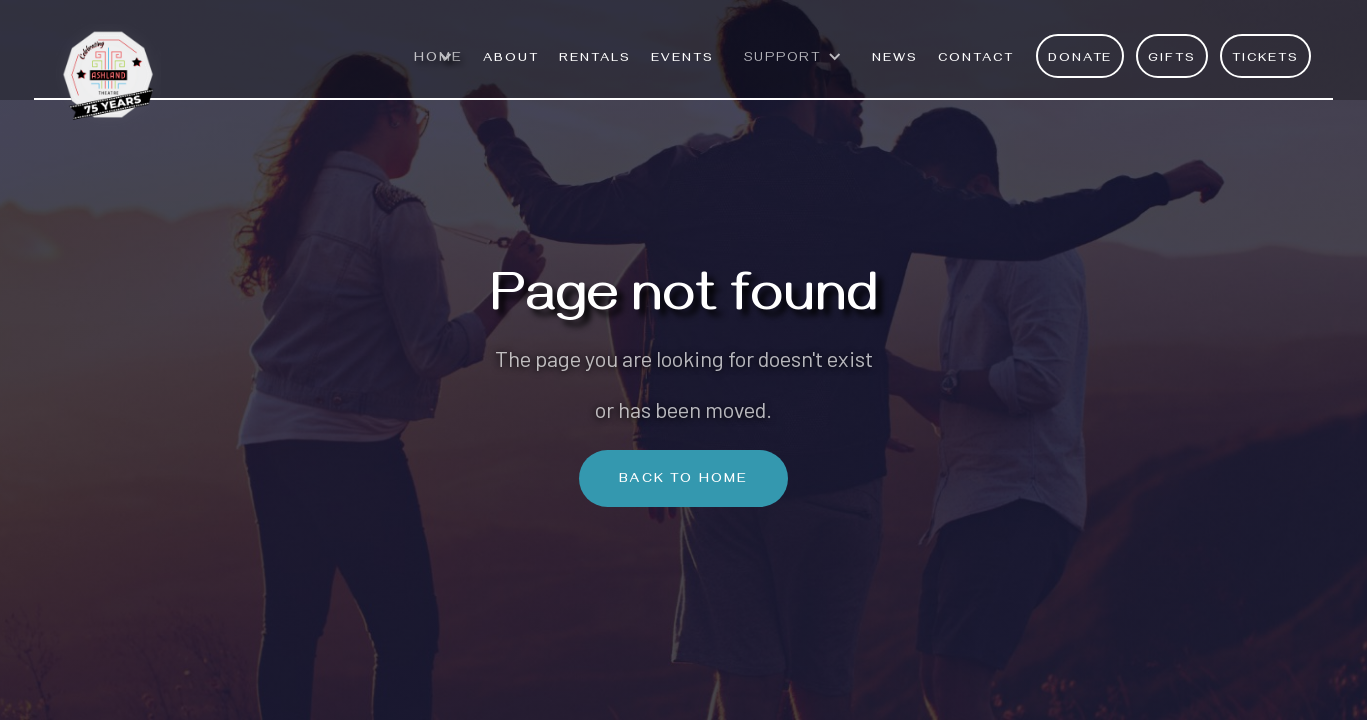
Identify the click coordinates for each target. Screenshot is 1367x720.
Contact (976, 59)
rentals (595, 59)
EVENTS (682, 59)
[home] (108, 64)
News (895, 59)
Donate (1080, 59)
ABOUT (511, 59)
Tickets (1265, 59)
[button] (438, 68)
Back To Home (683, 480)
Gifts (1172, 59)
